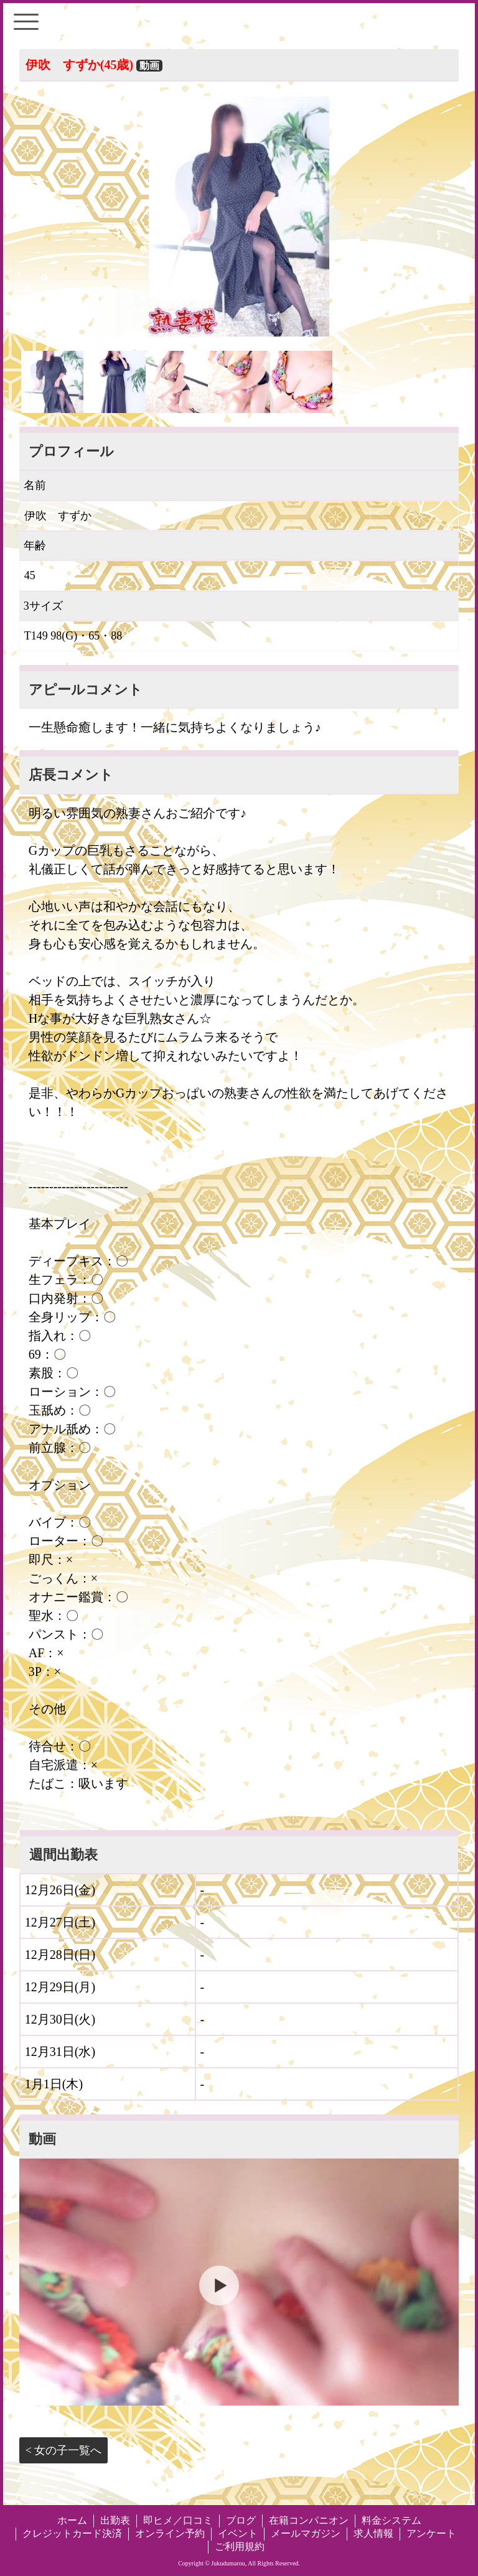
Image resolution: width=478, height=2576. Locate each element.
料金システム (391, 2520)
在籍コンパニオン (309, 2520)
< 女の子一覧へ (64, 2450)
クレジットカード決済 (72, 2533)
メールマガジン (305, 2533)
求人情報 (373, 2533)
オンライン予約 (170, 2533)
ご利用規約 (240, 2546)
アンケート (431, 2533)
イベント (238, 2533)
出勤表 (115, 2520)
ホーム (72, 2520)
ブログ (241, 2520)
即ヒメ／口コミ (178, 2520)
